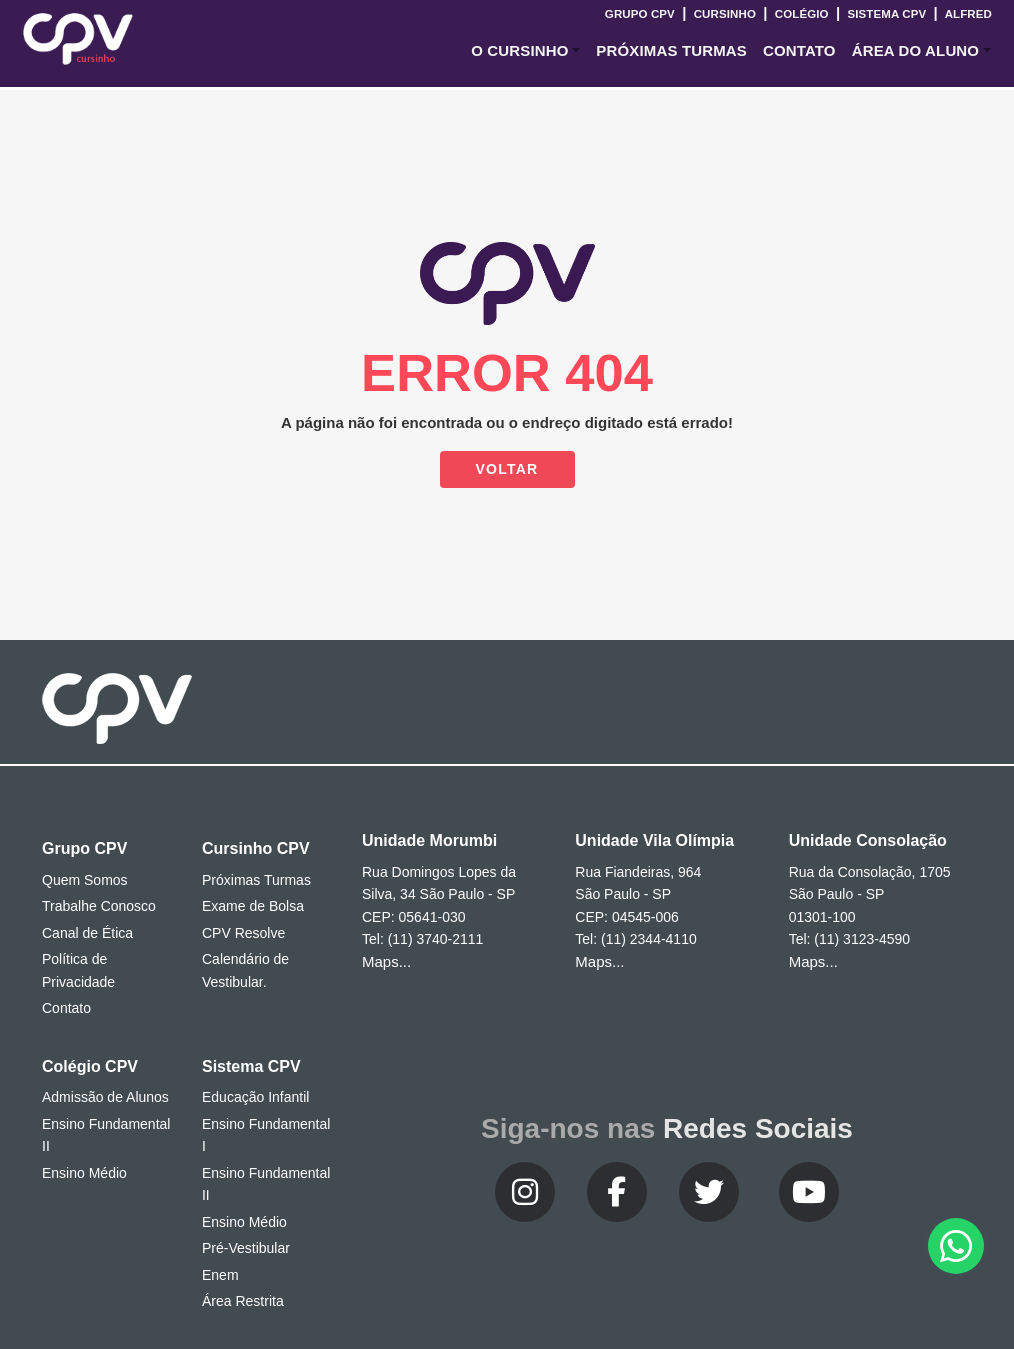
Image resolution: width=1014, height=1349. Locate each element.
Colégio (801, 14)
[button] (525, 51)
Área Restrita (243, 1301)
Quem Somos (85, 880)
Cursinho (724, 14)
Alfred (967, 14)
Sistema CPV (886, 14)
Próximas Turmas (671, 50)
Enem (220, 1275)
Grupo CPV (641, 14)
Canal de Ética (87, 933)
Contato (66, 1008)
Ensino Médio (84, 1173)
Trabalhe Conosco (99, 906)
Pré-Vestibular (246, 1248)
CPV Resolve (243, 933)
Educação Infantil (255, 1097)
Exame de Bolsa (253, 906)
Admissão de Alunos (105, 1097)
